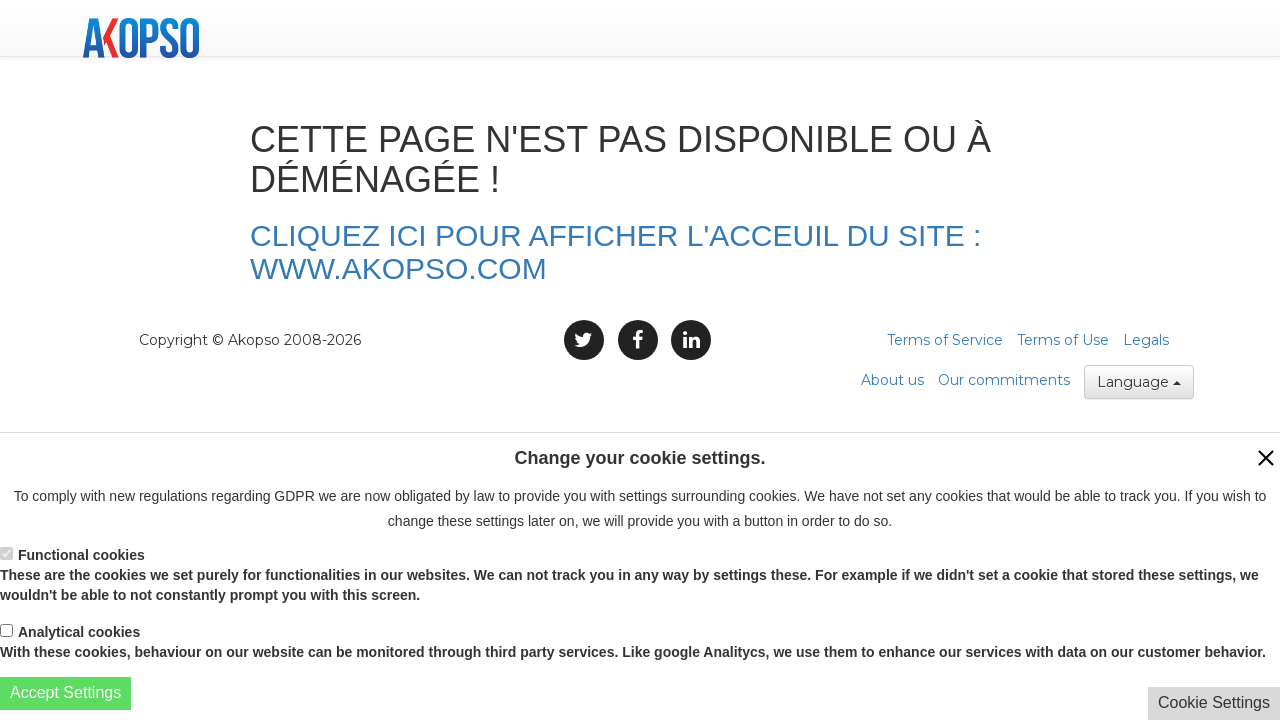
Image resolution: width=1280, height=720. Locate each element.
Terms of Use (1063, 340)
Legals (1146, 340)
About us (892, 380)
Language (1139, 382)
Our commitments (1004, 380)
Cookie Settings (1214, 702)
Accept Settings (65, 692)
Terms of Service (945, 340)
